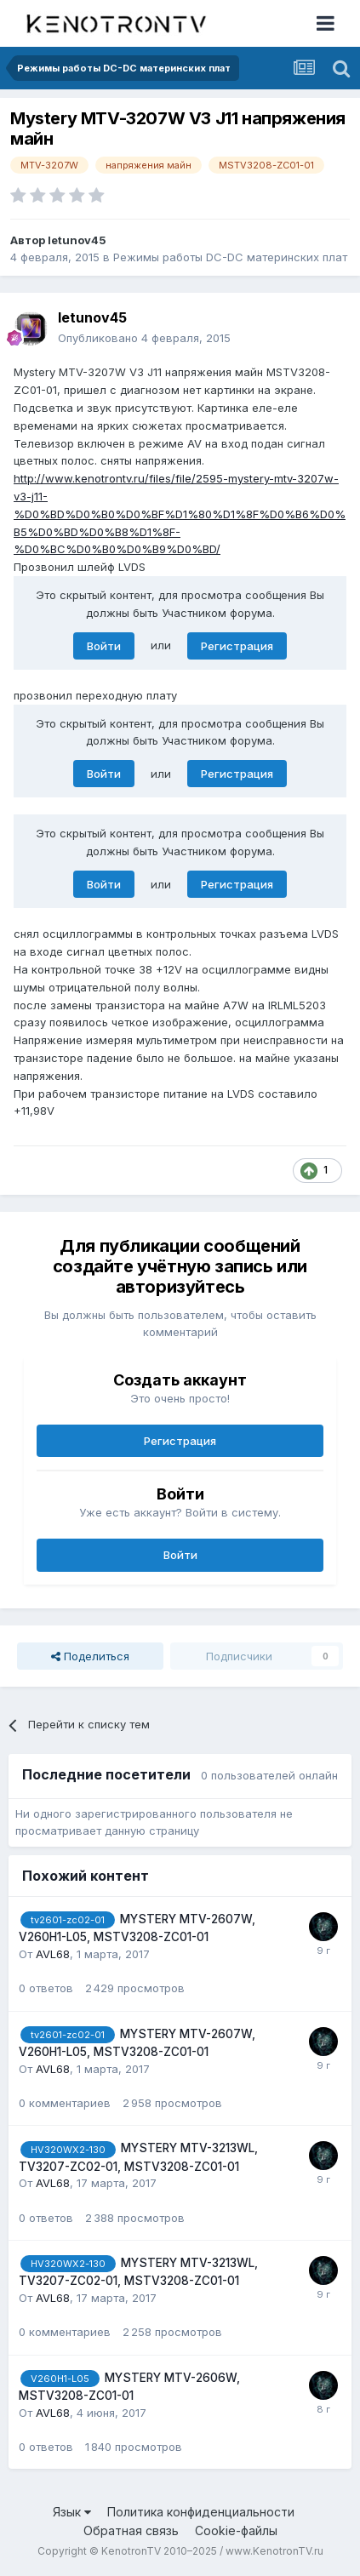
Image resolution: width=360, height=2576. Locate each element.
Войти (104, 646)
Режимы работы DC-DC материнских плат (230, 257)
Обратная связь (131, 2530)
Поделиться (90, 1656)
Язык (72, 2512)
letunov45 (77, 240)
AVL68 (53, 1954)
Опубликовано (144, 338)
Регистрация (237, 646)
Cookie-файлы (236, 2530)
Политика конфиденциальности (200, 2512)
